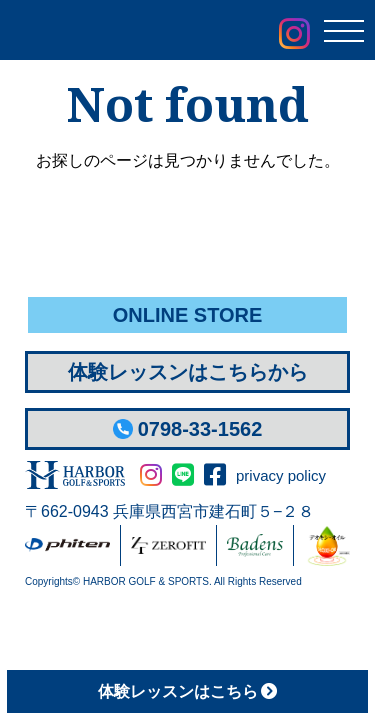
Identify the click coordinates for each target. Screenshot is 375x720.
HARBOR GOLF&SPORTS (75, 475)
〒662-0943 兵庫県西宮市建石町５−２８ (169, 511)
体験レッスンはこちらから (188, 372)
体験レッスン (187, 691)
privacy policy (281, 475)
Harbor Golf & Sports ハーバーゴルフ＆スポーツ (130, 31)
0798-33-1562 (188, 429)
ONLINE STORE (188, 315)
